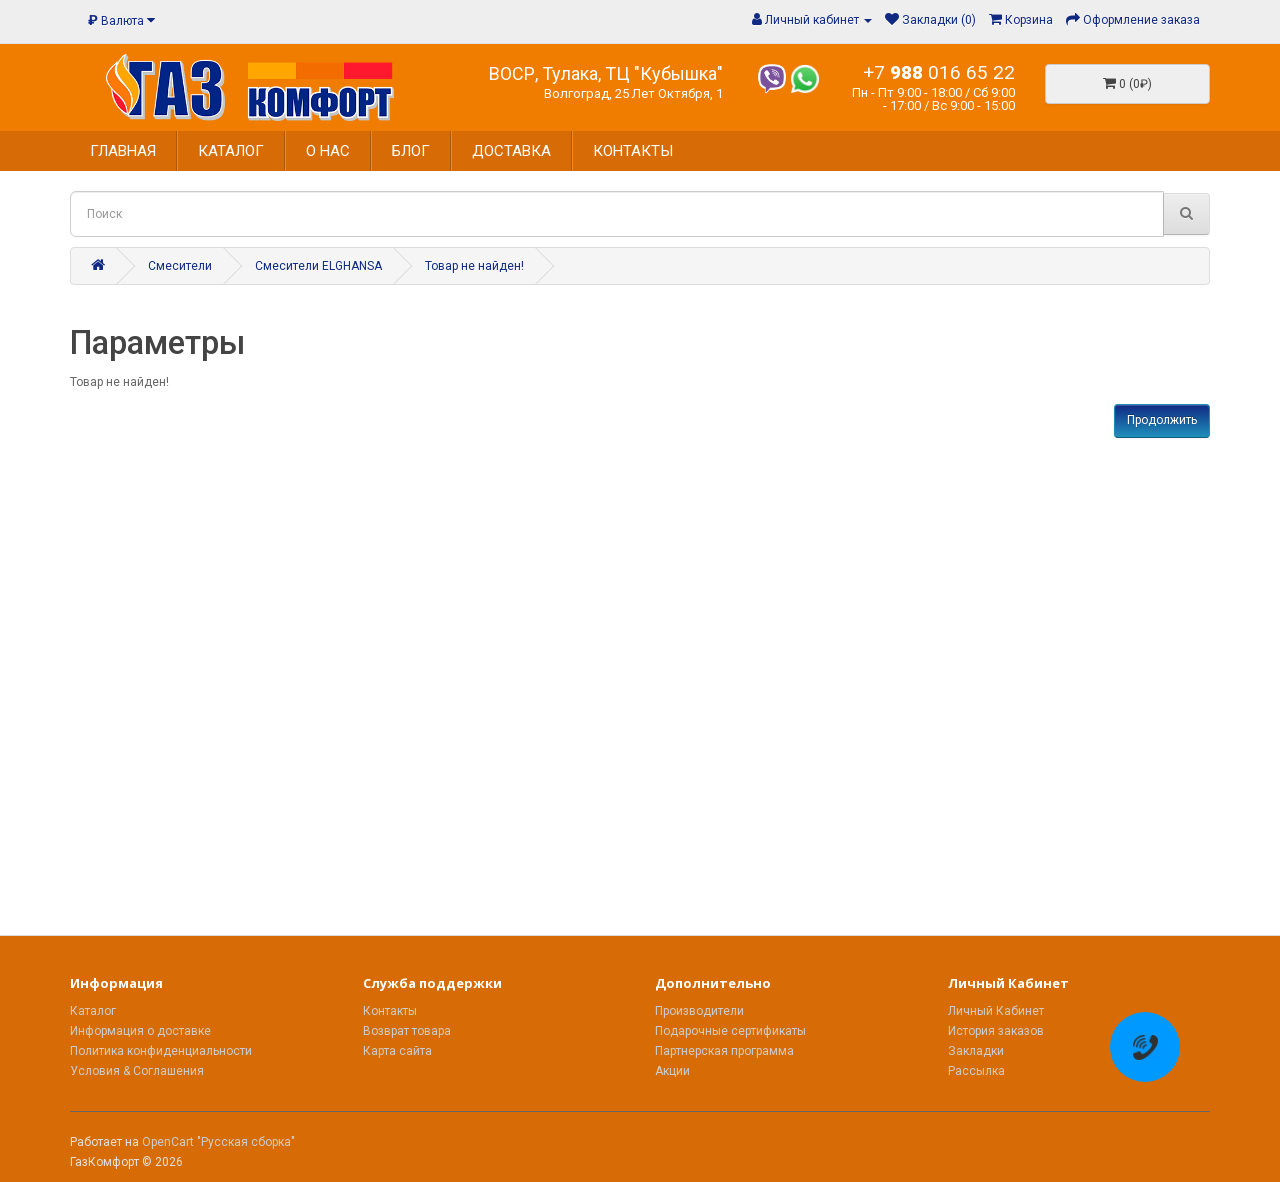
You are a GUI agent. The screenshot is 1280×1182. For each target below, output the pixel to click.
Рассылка (976, 1071)
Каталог (93, 1011)
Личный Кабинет (996, 1011)
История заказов (996, 1031)
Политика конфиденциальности (161, 1051)
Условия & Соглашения (137, 1071)
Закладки (976, 1051)
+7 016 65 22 (939, 72)
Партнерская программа (724, 1051)
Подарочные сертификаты (730, 1031)
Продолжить (1162, 420)
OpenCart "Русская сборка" (218, 1142)
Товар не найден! (474, 266)
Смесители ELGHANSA (318, 266)
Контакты (390, 1011)
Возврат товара (407, 1031)
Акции (672, 1071)
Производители (699, 1011)
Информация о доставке (140, 1031)
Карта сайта (397, 1051)
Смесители (180, 266)
